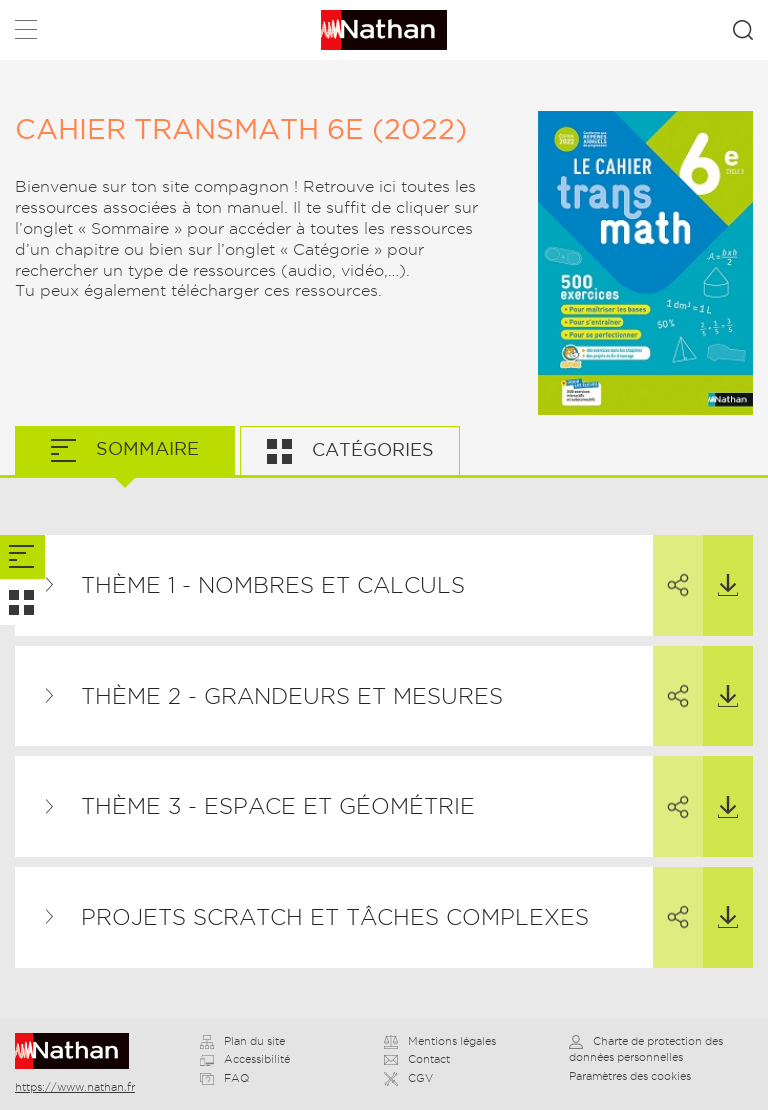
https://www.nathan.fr (75, 1087)
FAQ (224, 1078)
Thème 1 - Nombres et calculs (273, 585)
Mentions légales (440, 1041)
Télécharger (720, 566)
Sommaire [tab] (145, 448)
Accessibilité (245, 1059)
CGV (408, 1078)
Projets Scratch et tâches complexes (335, 917)
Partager (671, 567)
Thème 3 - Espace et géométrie (278, 806)
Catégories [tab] (370, 449)
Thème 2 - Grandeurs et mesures (292, 696)
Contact (417, 1059)
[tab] (22, 557)
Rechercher (743, 30)
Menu (26, 33)
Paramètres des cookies (630, 1076)
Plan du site (242, 1041)
